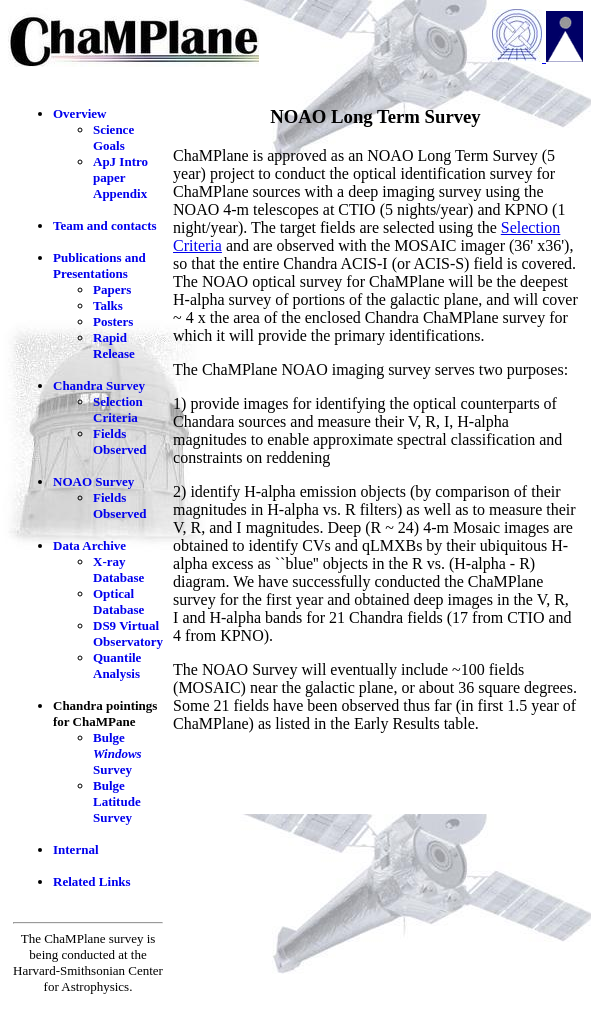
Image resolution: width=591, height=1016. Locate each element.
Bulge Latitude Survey (117, 801)
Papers (112, 289)
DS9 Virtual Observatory (128, 633)
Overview (79, 113)
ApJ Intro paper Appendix (120, 177)
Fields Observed (119, 441)
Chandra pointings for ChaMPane (105, 713)
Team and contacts (105, 225)
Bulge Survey (117, 753)
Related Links (92, 881)
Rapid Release (114, 345)
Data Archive (89, 545)
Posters (113, 321)
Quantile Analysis (117, 665)
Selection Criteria (118, 409)
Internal (76, 849)
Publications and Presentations (99, 265)
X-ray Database (118, 569)
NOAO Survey (93, 481)
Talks (108, 305)
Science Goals (113, 137)
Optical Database (118, 601)
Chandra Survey (99, 385)
